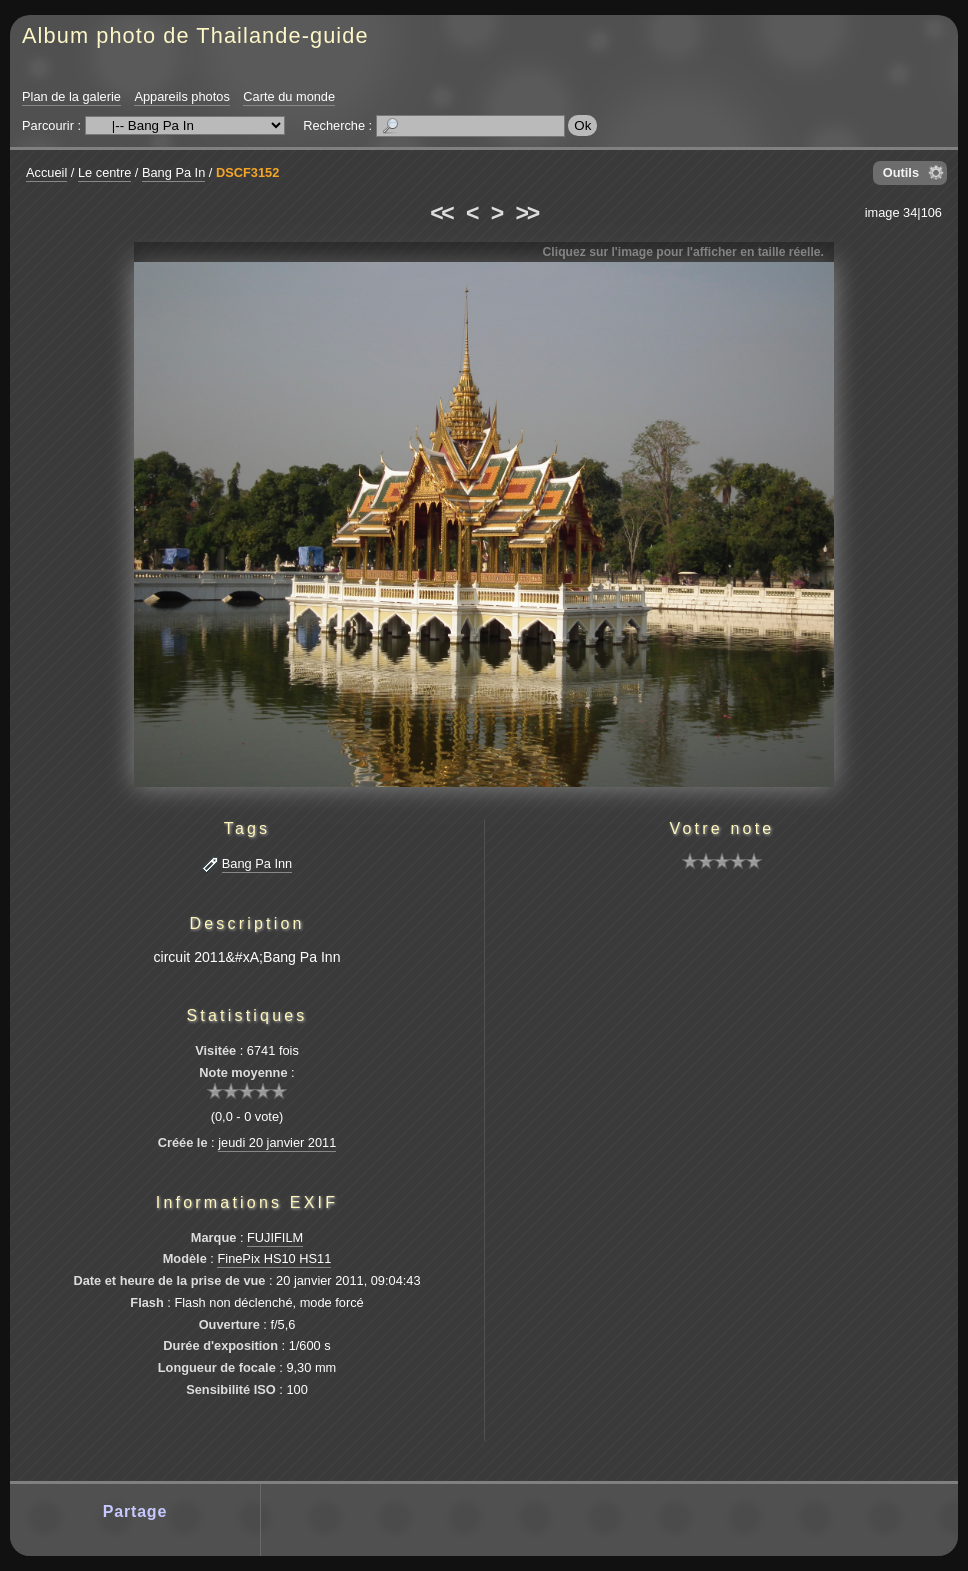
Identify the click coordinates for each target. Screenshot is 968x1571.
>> (527, 213)
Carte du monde (289, 96)
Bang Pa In (173, 172)
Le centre (104, 172)
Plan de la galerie (71, 96)
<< (441, 213)
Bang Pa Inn (257, 863)
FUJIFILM (275, 1237)
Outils (901, 172)
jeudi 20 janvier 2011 (277, 1142)
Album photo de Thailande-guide (195, 35)
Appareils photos (181, 96)
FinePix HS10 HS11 (274, 1258)
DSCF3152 (247, 172)
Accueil (46, 172)
